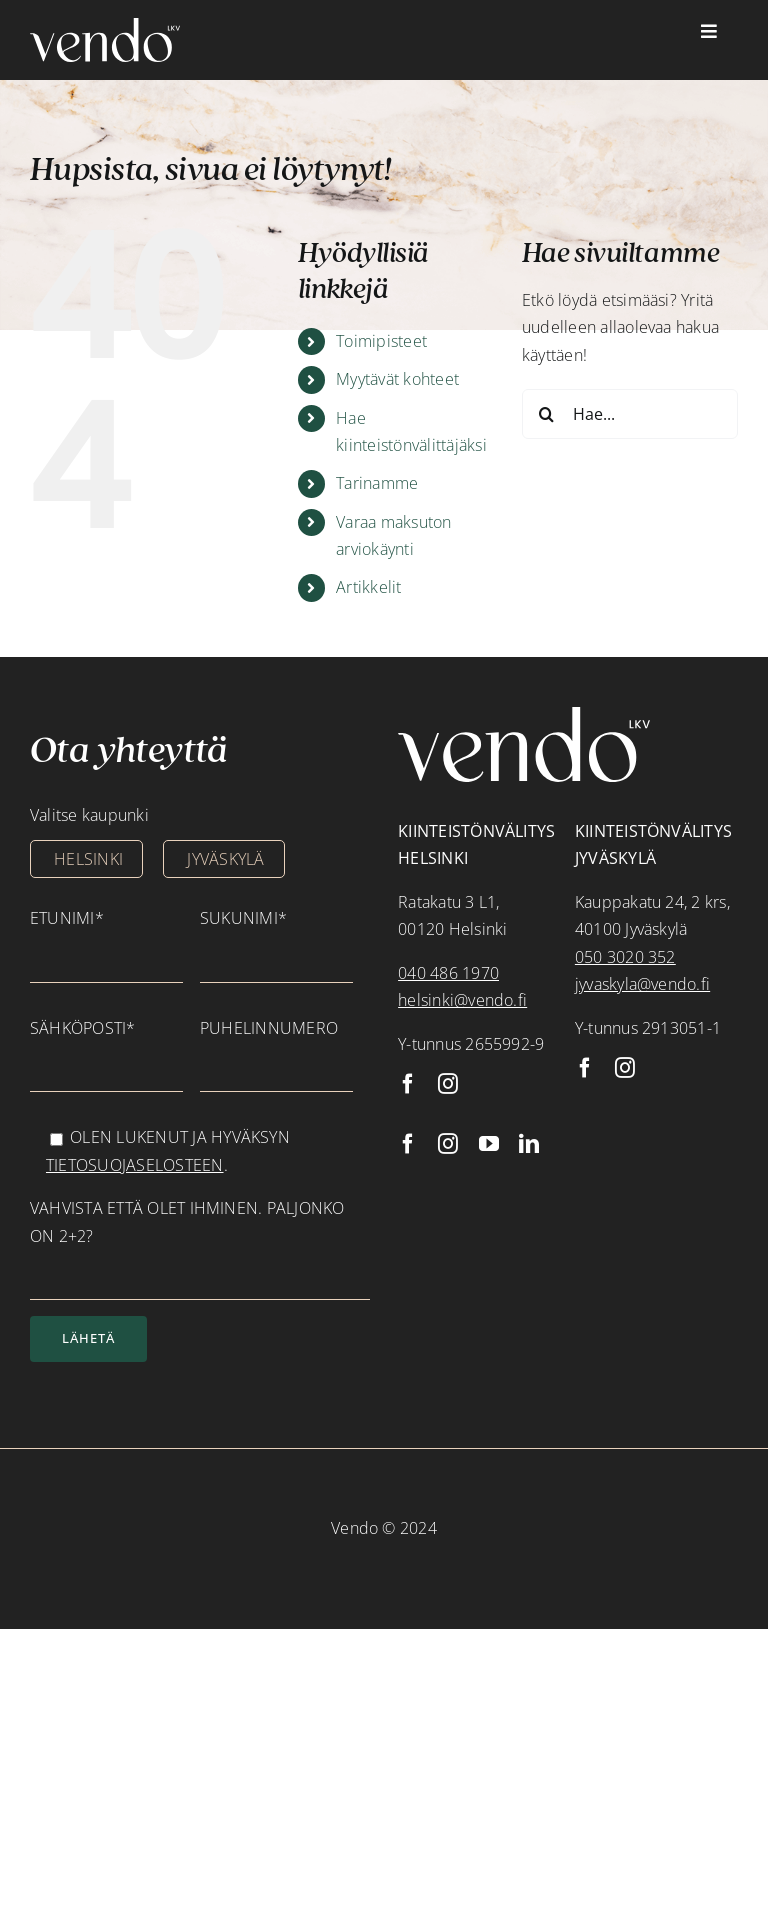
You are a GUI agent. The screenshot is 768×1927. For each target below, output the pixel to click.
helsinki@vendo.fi (462, 1000)
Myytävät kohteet (397, 379)
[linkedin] (529, 1144)
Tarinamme (377, 483)
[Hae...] (630, 414)
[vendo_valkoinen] (105, 26)
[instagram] (448, 1084)
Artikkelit (368, 587)
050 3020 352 (625, 957)
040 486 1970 (448, 973)
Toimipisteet (381, 341)
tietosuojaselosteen (135, 1165)
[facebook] (408, 1084)
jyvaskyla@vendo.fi (642, 984)
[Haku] (547, 414)
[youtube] (489, 1144)
